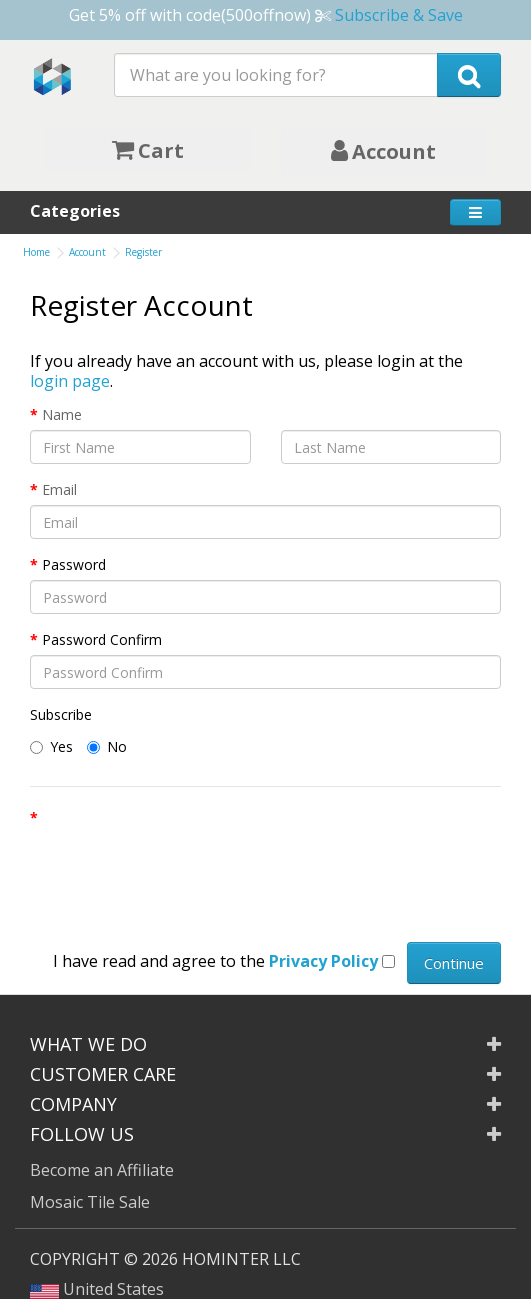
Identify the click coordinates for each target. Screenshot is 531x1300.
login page (70, 381)
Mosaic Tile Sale (90, 1202)
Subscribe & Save (399, 15)
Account (87, 252)
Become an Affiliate (102, 1170)
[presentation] (182, 872)
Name (62, 414)
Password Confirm (102, 639)
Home (36, 252)
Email (59, 489)
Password (74, 564)
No (107, 746)
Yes (51, 746)
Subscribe (61, 714)
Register (143, 252)
